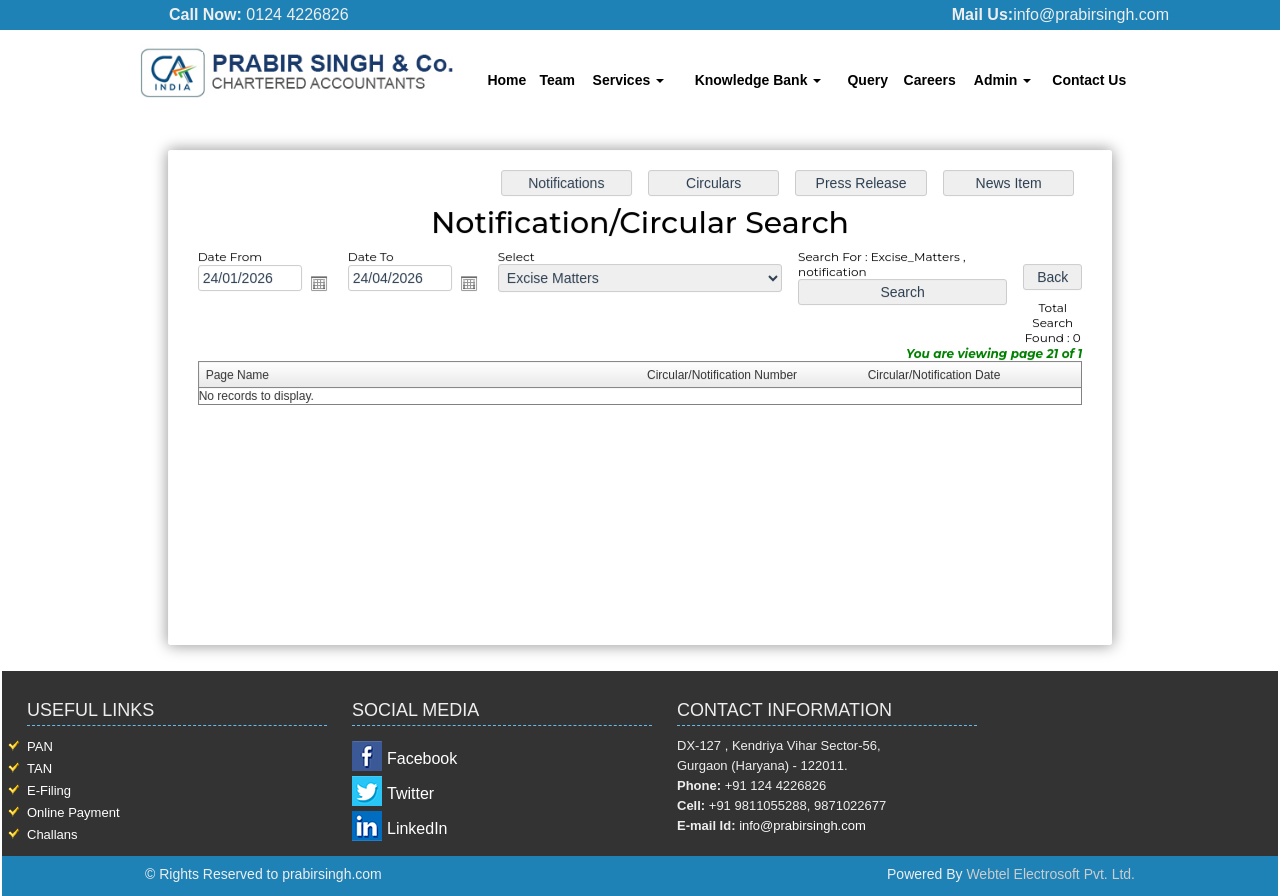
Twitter (410, 793)
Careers (930, 80)
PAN (40, 746)
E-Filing (49, 790)
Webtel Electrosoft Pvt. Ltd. (1050, 874)
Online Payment (73, 812)
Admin (1002, 80)
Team (557, 80)
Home (506, 80)
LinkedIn (417, 828)
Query (867, 80)
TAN (39, 768)
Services (629, 80)
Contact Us (1089, 80)
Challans (52, 834)
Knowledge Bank (758, 80)
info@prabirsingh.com (802, 825)
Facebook (422, 758)
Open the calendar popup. (323, 284)
